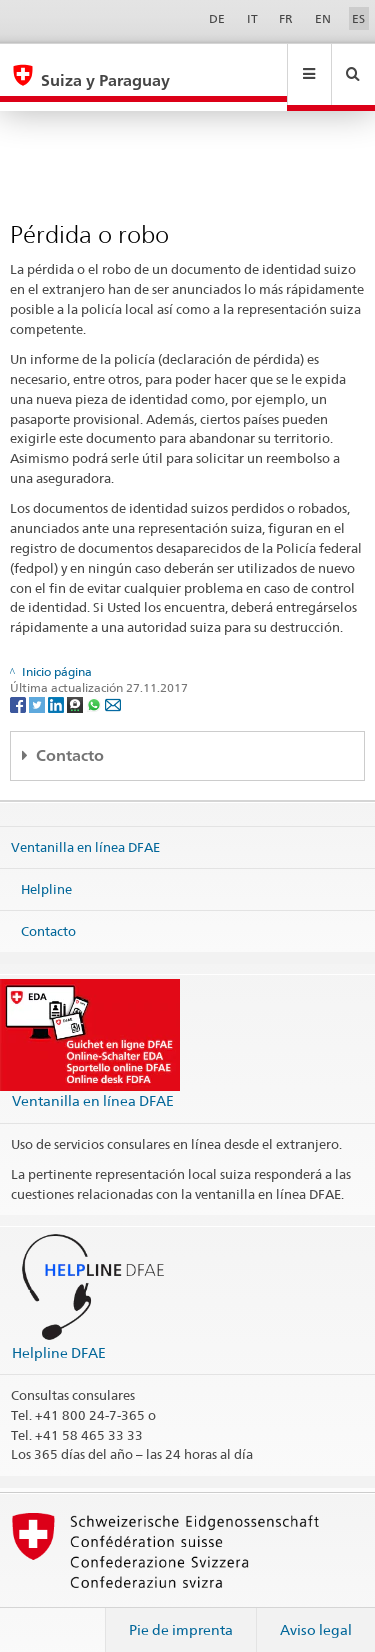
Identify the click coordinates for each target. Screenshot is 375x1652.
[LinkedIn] (57, 684)
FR (286, 18)
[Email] (113, 684)
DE (217, 18)
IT (252, 18)
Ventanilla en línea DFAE (85, 828)
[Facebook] (19, 684)
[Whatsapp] (95, 684)
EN (323, 18)
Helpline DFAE (59, 1333)
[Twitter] (38, 684)
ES (358, 18)
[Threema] (76, 684)
